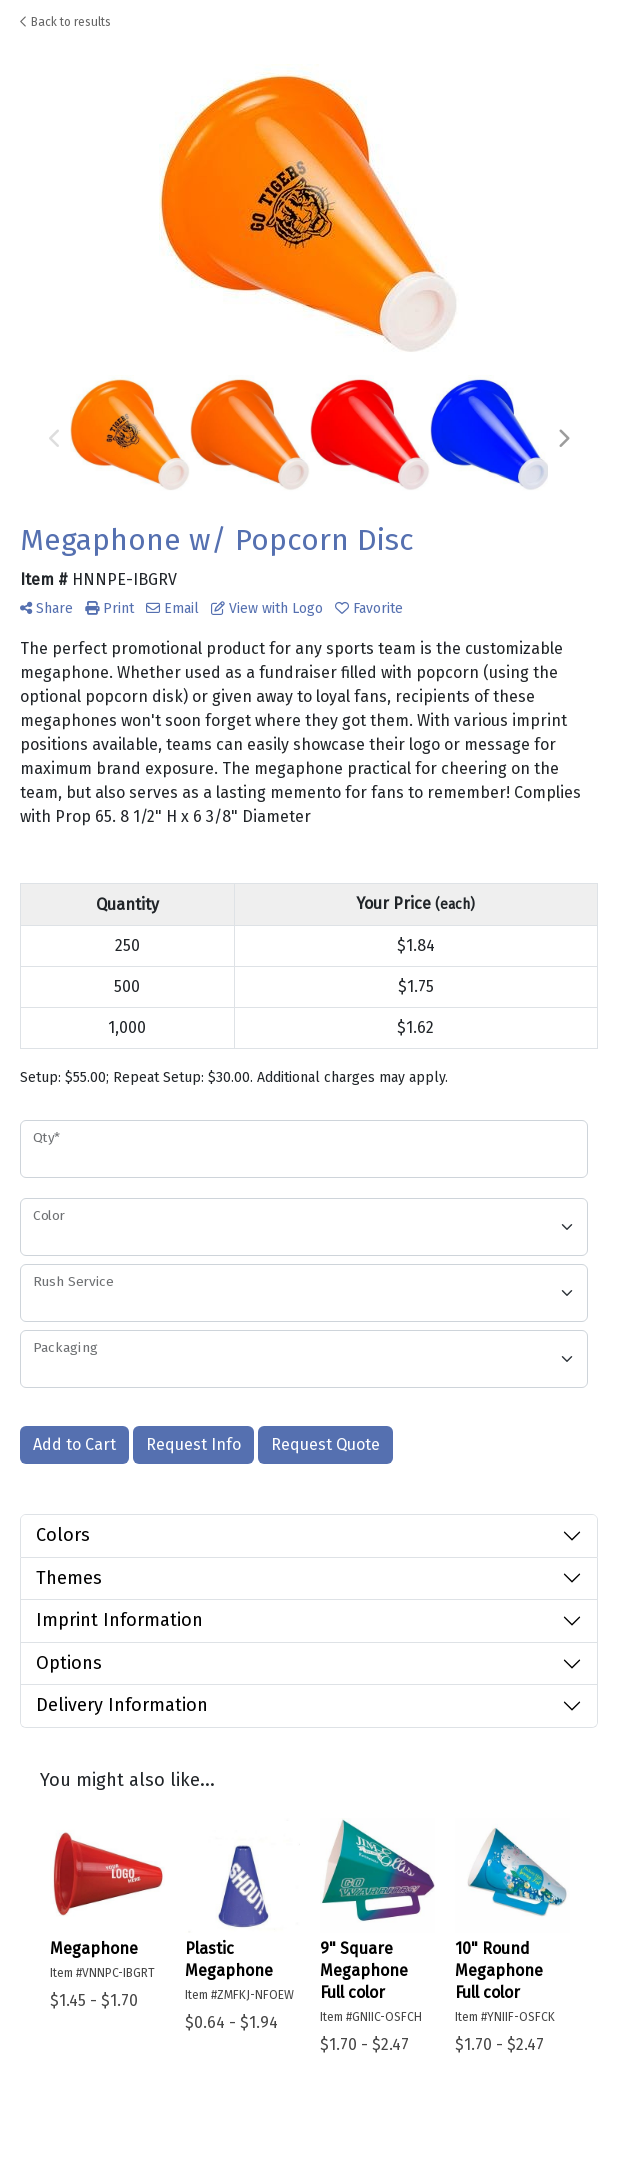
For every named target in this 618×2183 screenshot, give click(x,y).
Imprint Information (119, 1620)
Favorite (369, 608)
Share (46, 608)
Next (563, 439)
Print (109, 608)
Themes (69, 1578)
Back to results (65, 22)
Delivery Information (122, 1705)
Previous (55, 439)
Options (69, 1663)
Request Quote (325, 1444)
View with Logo (267, 608)
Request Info (193, 1444)
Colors (63, 1535)
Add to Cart (74, 1444)
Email (172, 608)
